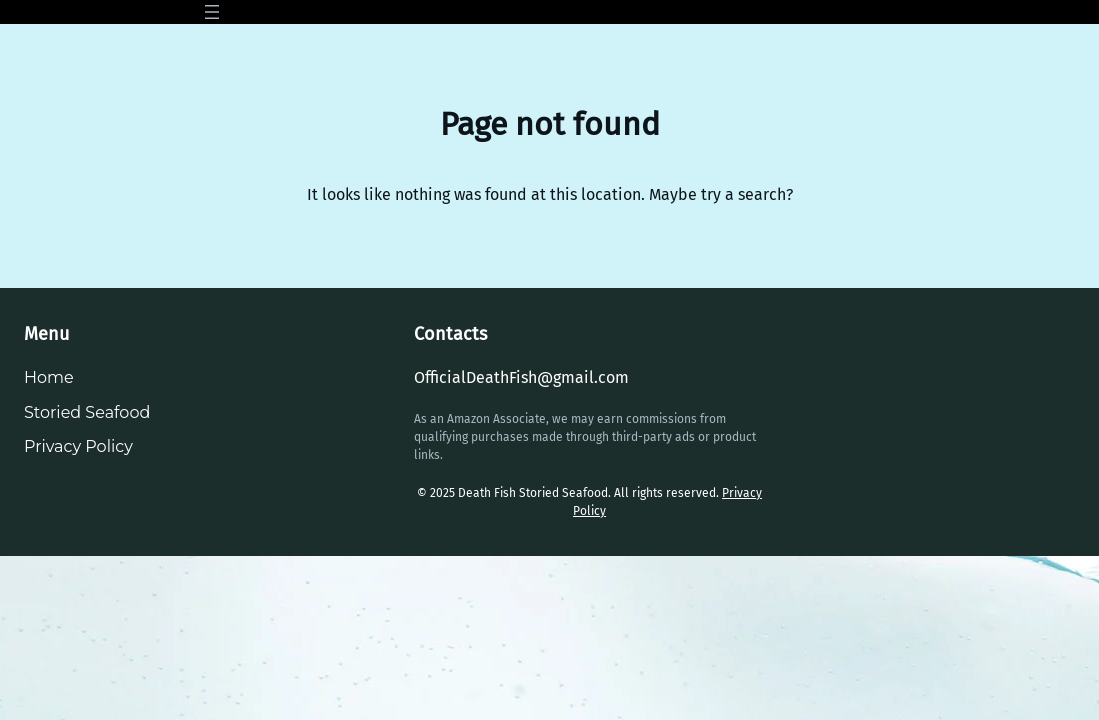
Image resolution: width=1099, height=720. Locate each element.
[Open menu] (212, 12)
